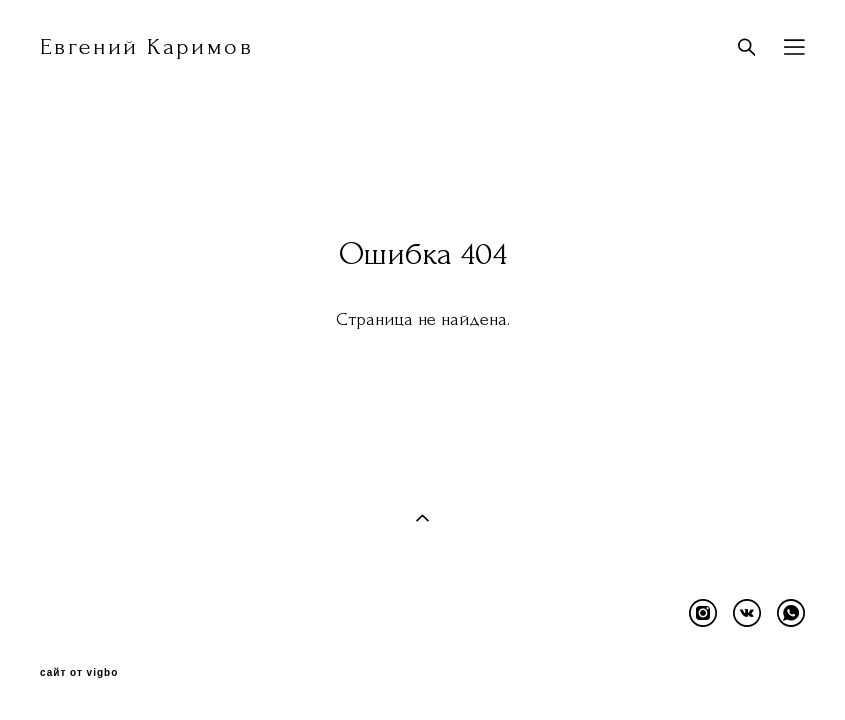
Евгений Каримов (146, 47)
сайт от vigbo (79, 673)
